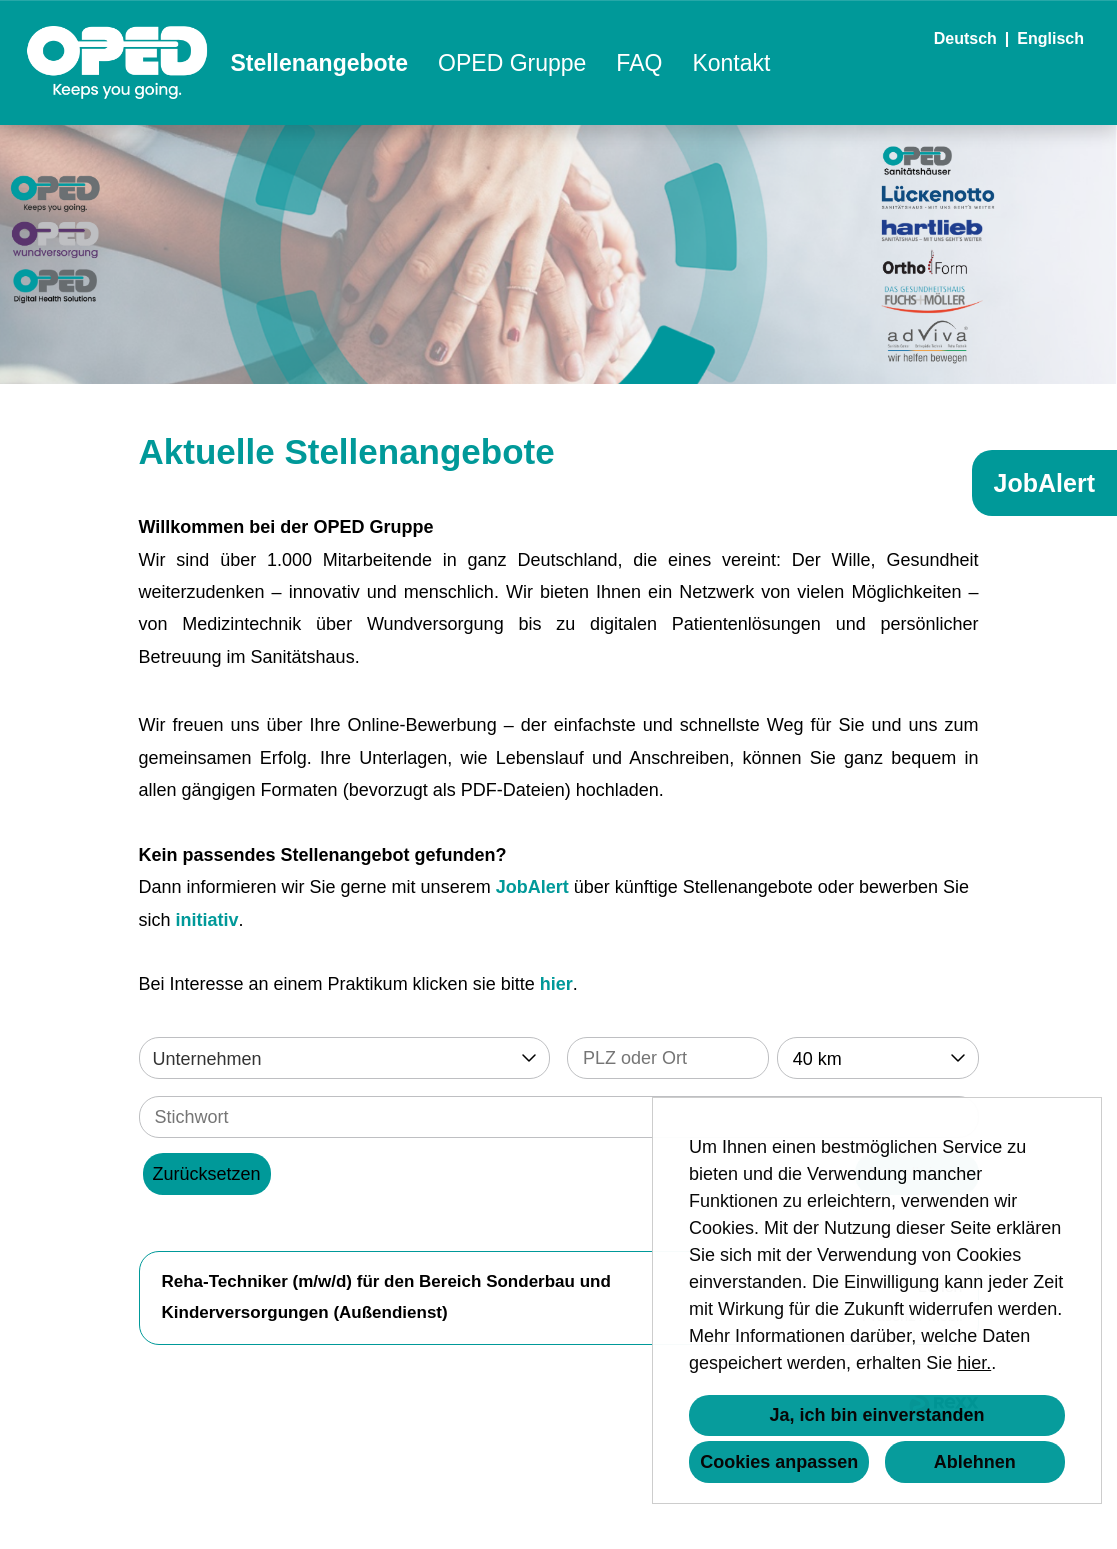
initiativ (207, 920)
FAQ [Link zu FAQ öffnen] (639, 63)
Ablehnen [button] (975, 1462)
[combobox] (878, 1058)
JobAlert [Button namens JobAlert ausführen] (1044, 483)
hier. (974, 1363)
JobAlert (532, 887)
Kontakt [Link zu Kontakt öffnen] (731, 63)
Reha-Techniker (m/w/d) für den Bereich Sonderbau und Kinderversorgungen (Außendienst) (386, 1297)
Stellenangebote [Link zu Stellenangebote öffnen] (319, 63)
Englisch (1050, 38)
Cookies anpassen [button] (779, 1462)
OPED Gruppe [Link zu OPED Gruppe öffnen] (512, 63)
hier (556, 984)
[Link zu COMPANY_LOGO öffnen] (117, 62)
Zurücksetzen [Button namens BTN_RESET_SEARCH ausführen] (207, 1174)
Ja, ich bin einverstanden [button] (876, 1415)
